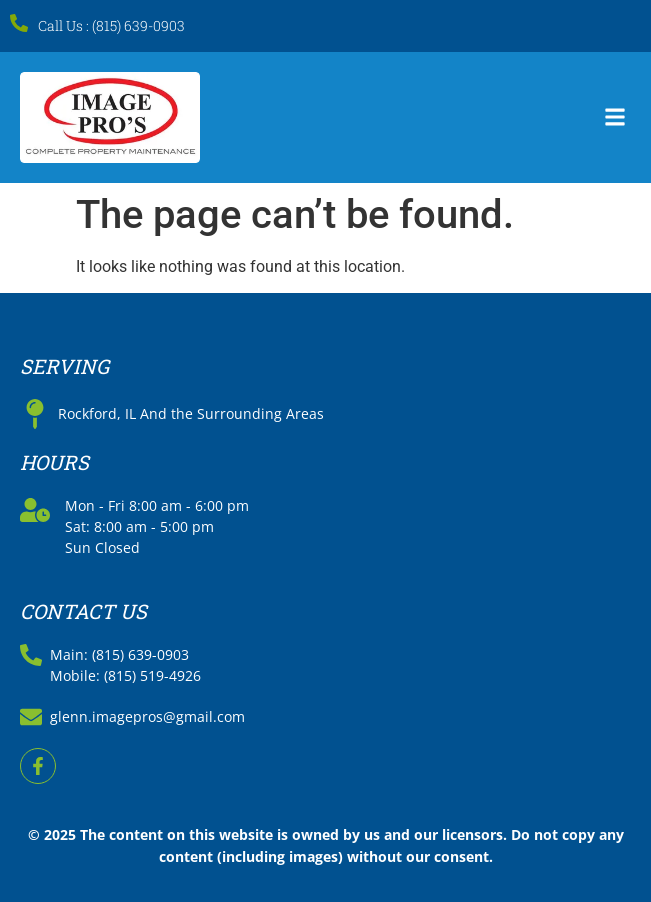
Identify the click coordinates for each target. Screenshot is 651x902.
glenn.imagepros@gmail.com (147, 716)
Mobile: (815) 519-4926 (125, 675)
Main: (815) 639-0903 (119, 654)
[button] (614, 117)
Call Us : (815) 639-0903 (111, 25)
